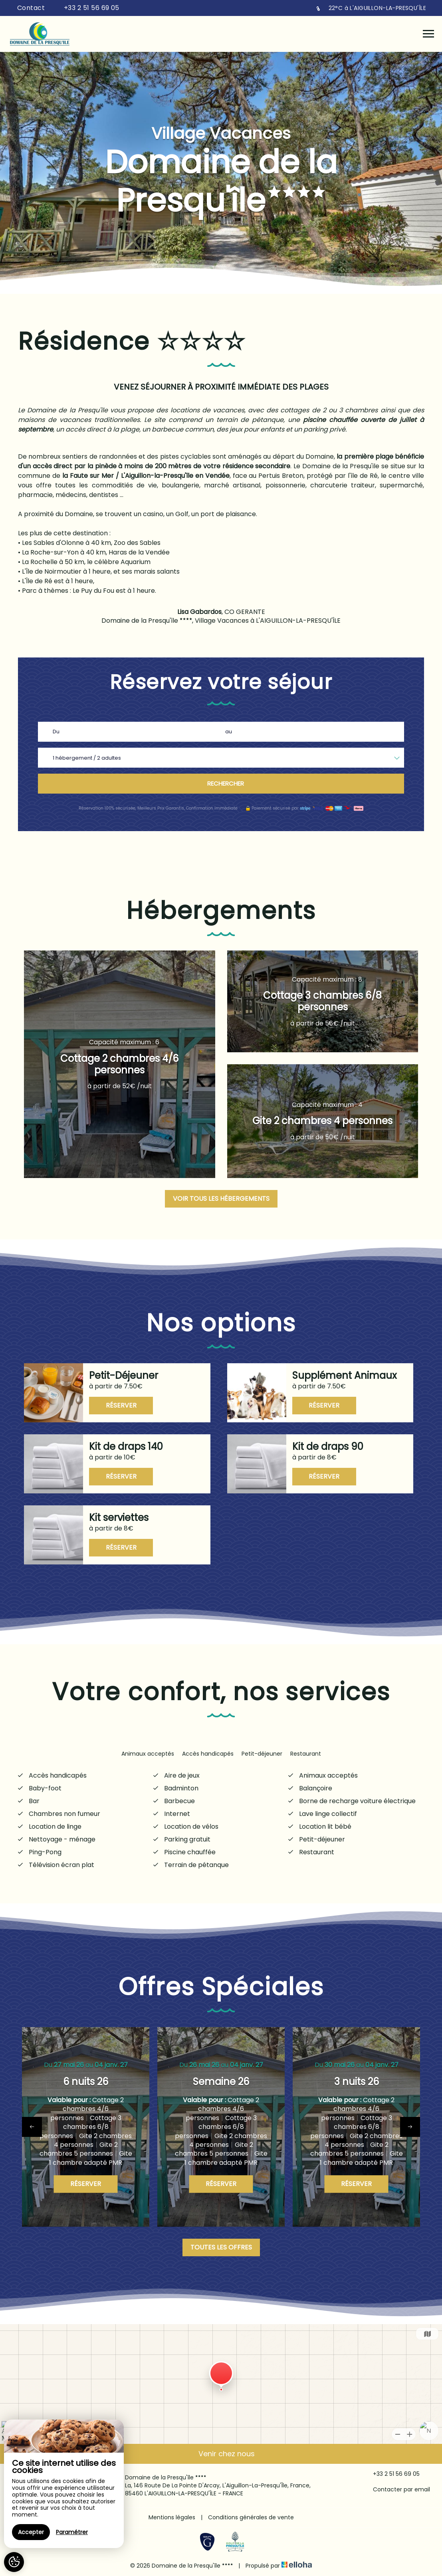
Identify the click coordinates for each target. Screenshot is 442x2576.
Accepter (31, 2532)
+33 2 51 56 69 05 (392, 2474)
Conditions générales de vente (251, 2517)
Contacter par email (397, 2489)
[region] (64, 2484)
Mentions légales (172, 2517)
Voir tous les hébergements (221, 1198)
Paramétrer (72, 2532)
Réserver (121, 1405)
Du (56, 731)
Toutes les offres (221, 2247)
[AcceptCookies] (14, 2562)
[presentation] (32, 2127)
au (228, 731)
